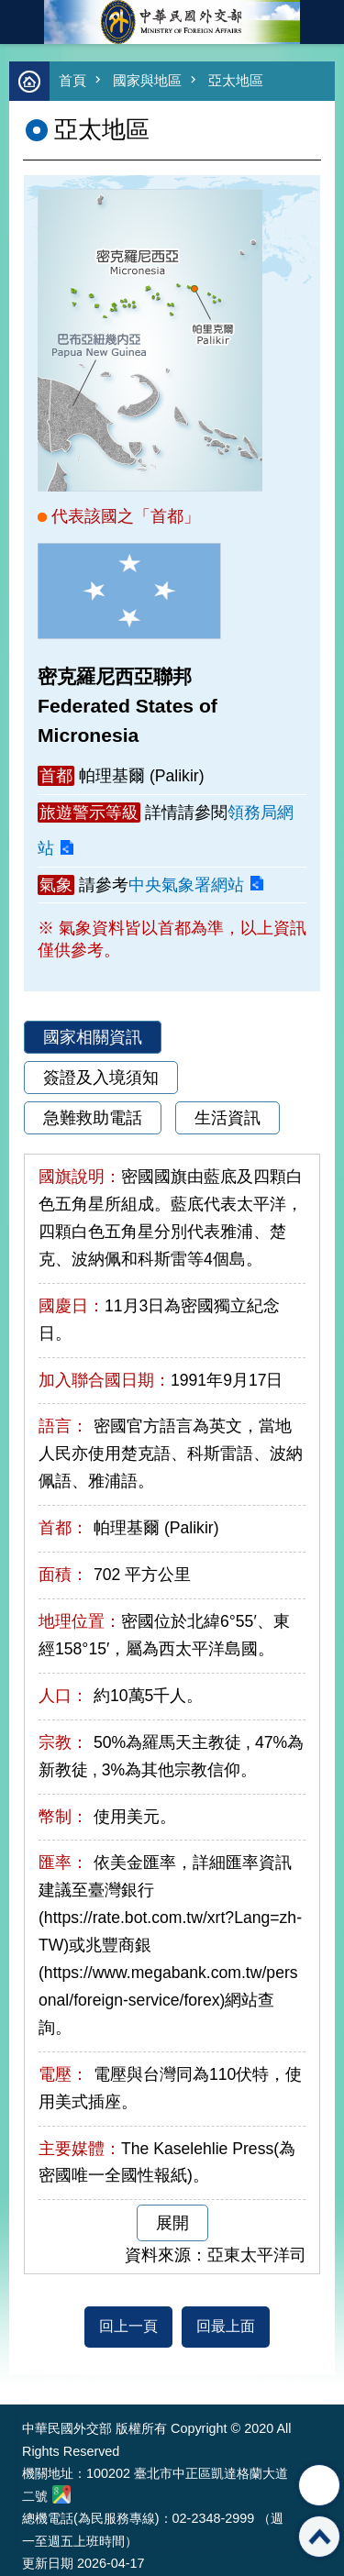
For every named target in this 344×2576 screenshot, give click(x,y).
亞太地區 (235, 80)
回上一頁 (128, 2326)
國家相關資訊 (92, 1037)
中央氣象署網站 (186, 885)
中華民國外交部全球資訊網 (172, 22)
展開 (172, 2223)
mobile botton (22, 22)
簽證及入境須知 (101, 1077)
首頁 (72, 80)
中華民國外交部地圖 (61, 2494)
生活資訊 (227, 1118)
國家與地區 (147, 80)
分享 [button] (319, 2485)
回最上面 (225, 2326)
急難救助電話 (92, 1118)
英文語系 (322, 22)
